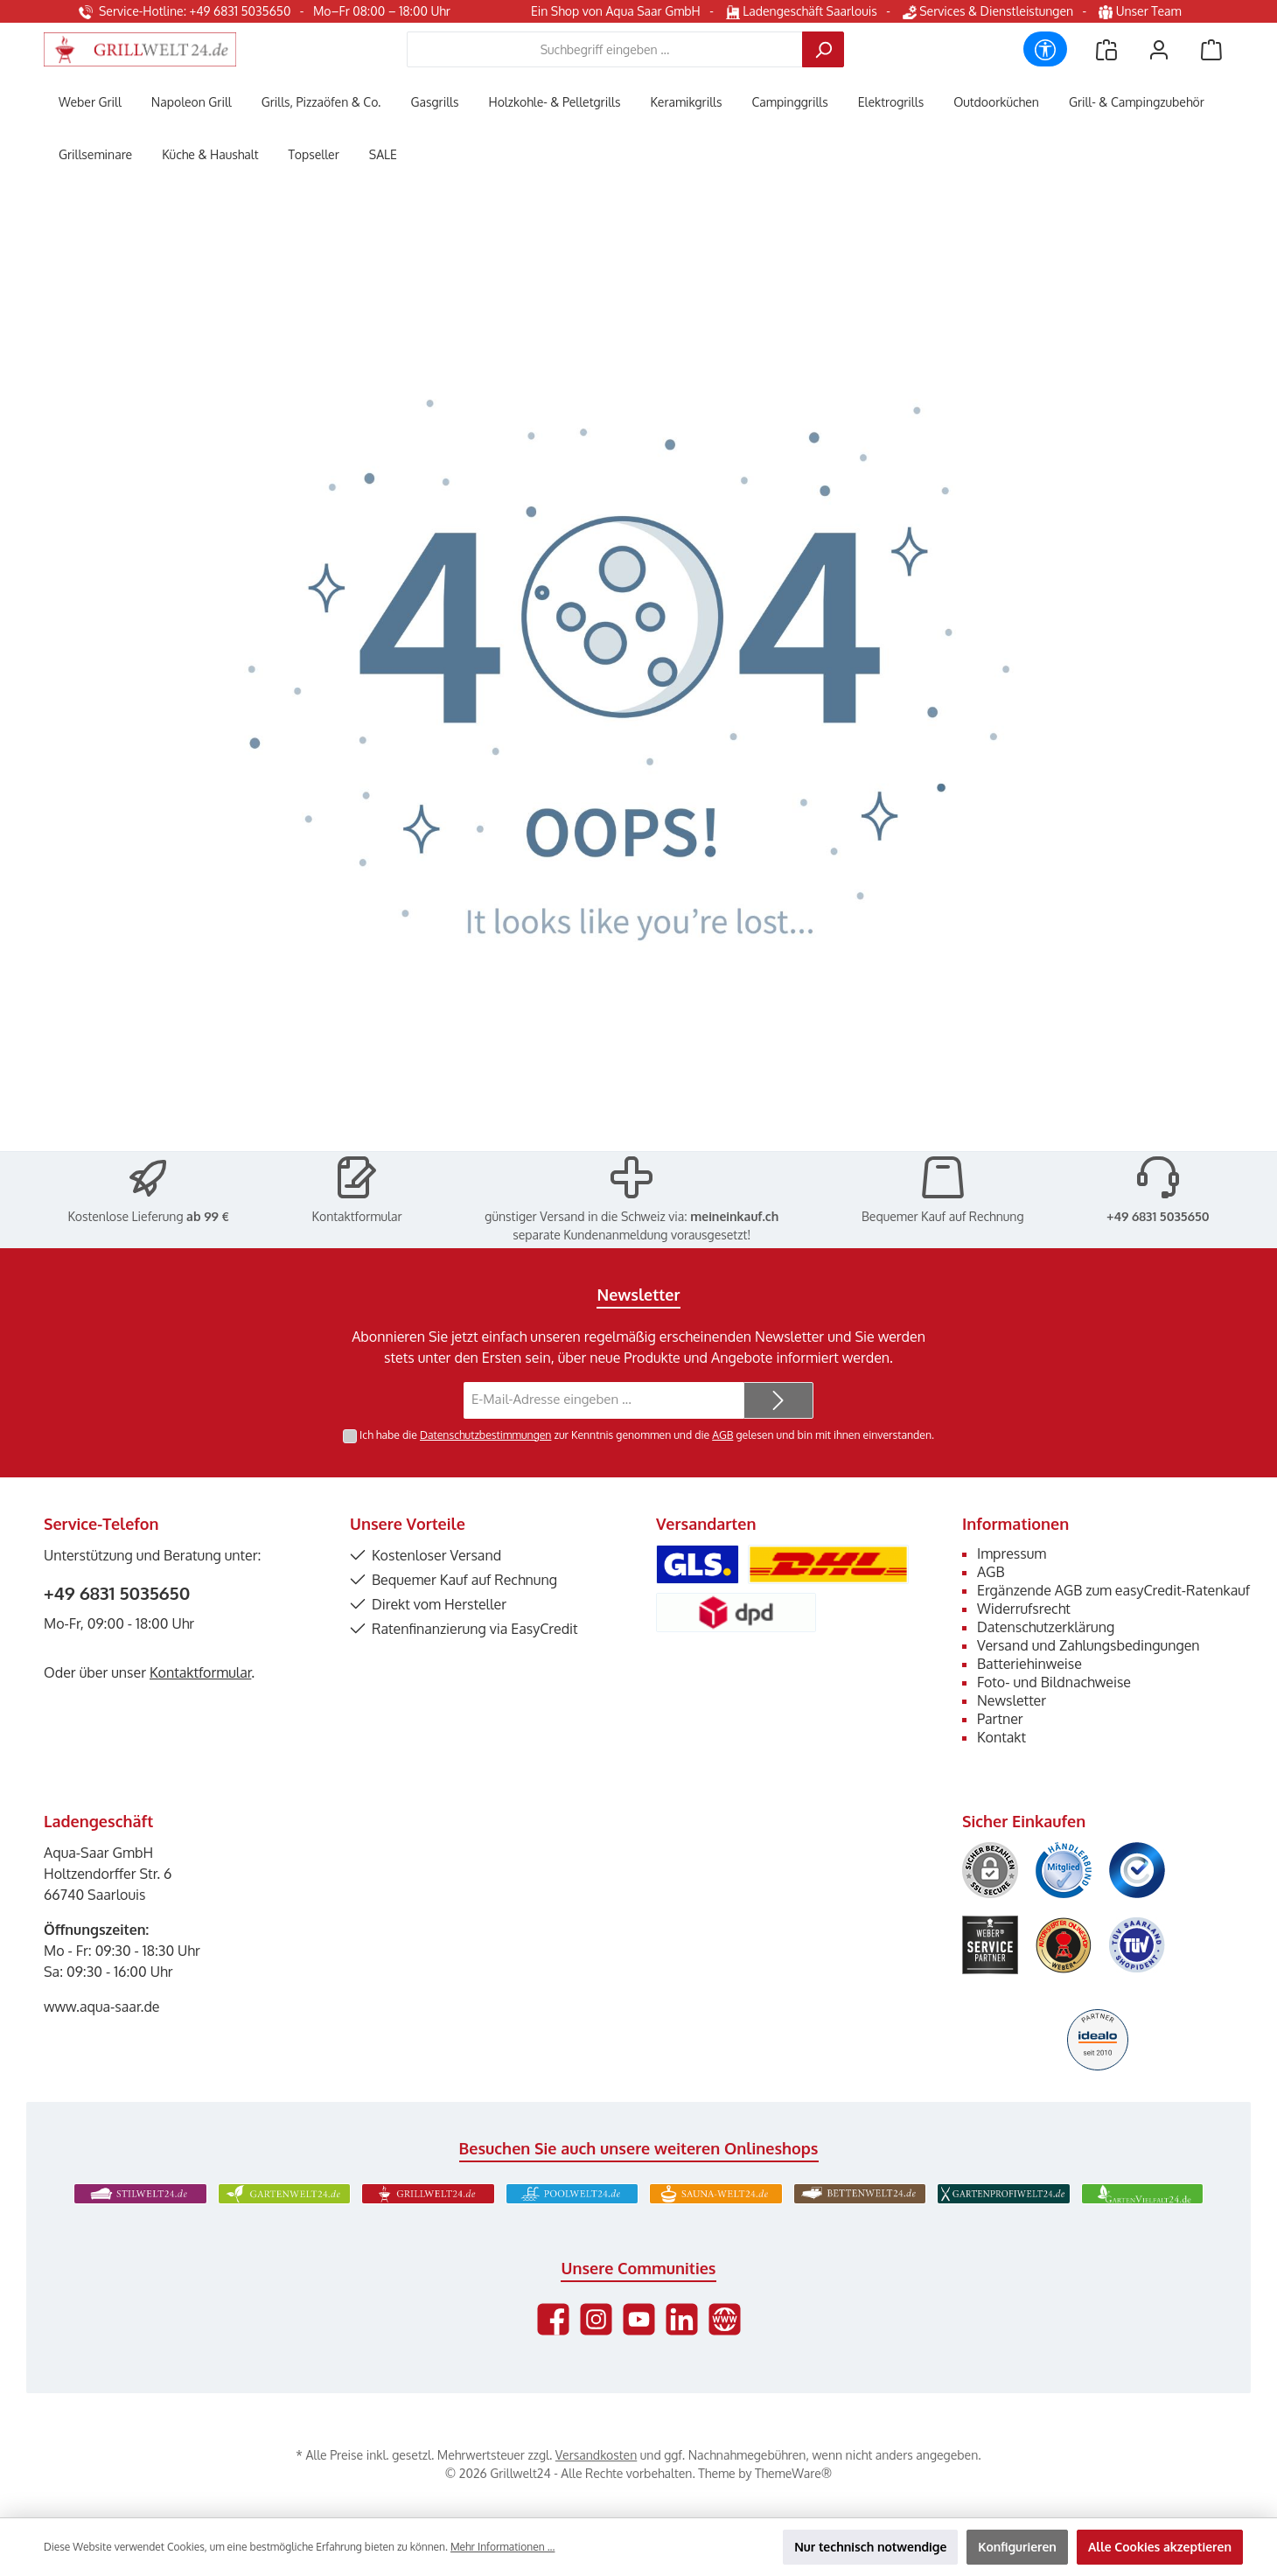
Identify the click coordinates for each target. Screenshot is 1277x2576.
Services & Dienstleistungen (988, 10)
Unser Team (1141, 10)
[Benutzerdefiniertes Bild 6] (1137, 1944)
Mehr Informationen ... (502, 2546)
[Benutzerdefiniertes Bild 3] (1137, 1870)
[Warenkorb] (1211, 49)
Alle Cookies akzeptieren (1160, 2546)
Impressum (1011, 1553)
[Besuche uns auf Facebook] (553, 2319)
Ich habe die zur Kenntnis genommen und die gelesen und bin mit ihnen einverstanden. (646, 1435)
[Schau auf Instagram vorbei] (596, 2319)
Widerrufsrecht (1024, 1608)
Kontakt (1001, 1737)
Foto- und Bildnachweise (1054, 1682)
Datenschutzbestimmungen (485, 1435)
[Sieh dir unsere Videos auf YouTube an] (639, 2319)
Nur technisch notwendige (870, 2546)
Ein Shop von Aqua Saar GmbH (616, 10)
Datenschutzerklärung (1045, 1627)
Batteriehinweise (1029, 1663)
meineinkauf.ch (734, 1216)
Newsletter (1011, 1700)
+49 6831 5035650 (1157, 1216)
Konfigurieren (1017, 2546)
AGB (722, 1435)
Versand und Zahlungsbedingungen (1088, 1645)
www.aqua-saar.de (102, 2006)
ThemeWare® (793, 2473)
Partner (1000, 1719)
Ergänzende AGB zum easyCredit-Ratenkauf (1113, 1590)
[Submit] (778, 1401)
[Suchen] (823, 49)
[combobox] (605, 49)
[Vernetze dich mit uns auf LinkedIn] (681, 2319)
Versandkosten (596, 2454)
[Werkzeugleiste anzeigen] (1045, 48)
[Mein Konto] (1159, 49)
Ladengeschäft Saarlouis (801, 10)
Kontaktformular (357, 1216)
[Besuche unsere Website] (724, 2319)
